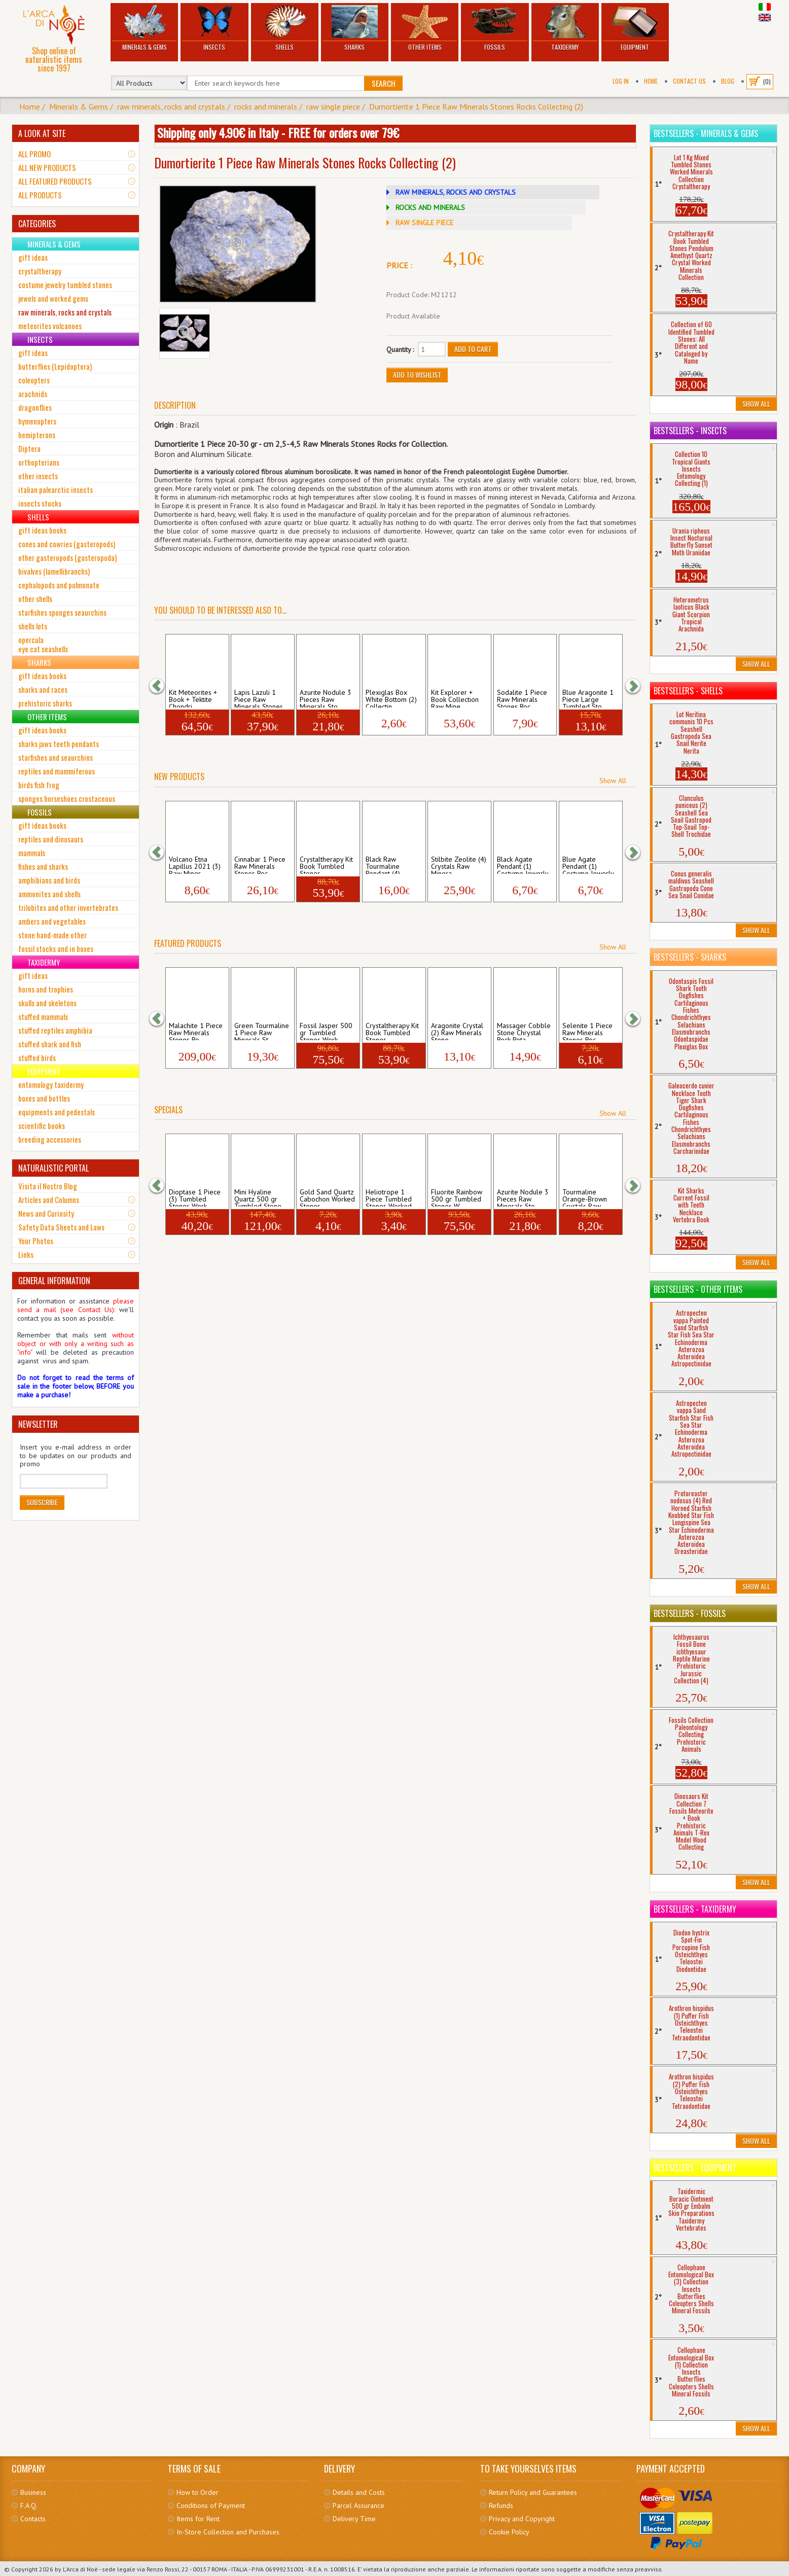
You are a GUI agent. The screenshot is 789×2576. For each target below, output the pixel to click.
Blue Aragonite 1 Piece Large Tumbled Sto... (588, 698)
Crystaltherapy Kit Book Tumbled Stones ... (326, 865)
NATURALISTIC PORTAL (53, 1168)
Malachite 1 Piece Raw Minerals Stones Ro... (196, 1031)
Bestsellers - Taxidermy (695, 1909)
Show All (612, 780)
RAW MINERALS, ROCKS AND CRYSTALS (456, 192)
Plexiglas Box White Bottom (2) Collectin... (391, 698)
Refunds (501, 2505)
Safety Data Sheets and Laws (61, 1226)
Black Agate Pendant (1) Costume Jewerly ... (522, 865)
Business (33, 2492)
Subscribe (42, 1502)
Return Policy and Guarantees (533, 2492)
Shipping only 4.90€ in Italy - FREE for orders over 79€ (278, 132)
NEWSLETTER (38, 1424)
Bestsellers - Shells (688, 691)
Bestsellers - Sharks (690, 957)
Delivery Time (354, 2518)
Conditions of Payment (210, 2505)
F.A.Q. (29, 2505)
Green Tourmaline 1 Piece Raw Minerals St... (261, 1031)
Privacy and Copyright (522, 2518)
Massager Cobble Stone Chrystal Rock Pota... (524, 1031)
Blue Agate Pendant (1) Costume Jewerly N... (588, 865)
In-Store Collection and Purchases (227, 2531)
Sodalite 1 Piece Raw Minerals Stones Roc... (522, 698)
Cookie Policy (509, 2531)
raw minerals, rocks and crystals (171, 106)
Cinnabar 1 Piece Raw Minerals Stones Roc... (259, 865)
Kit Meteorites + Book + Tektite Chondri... (193, 698)
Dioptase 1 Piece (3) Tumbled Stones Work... (195, 1197)
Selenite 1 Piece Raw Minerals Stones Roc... (587, 1031)
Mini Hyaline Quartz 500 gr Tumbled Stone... (260, 1197)
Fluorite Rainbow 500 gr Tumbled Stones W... (456, 1197)
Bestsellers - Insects (690, 431)
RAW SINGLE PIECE (424, 222)
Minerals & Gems (144, 28)
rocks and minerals (265, 106)
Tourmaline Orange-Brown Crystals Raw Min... (584, 1197)
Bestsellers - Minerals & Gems (706, 133)
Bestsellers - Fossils (690, 1613)
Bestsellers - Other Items (698, 1289)
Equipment (635, 28)
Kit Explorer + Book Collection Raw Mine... (455, 698)
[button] (161, 685)
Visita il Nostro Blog (47, 1185)
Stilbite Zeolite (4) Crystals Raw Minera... (458, 865)
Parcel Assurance (358, 2505)
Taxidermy (565, 28)
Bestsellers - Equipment (695, 2168)
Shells (285, 28)
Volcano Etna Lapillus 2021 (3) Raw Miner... (195, 865)
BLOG (727, 81)
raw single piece (333, 106)
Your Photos (35, 1240)
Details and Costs (359, 2492)
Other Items (424, 28)
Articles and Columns (48, 1199)
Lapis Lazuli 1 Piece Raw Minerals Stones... (261, 698)
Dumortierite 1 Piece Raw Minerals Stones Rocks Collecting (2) (476, 106)
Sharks (354, 28)
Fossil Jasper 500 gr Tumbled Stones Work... (326, 1031)
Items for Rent (198, 2518)
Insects (214, 28)
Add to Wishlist (417, 374)
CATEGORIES (37, 224)
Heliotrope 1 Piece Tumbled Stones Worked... (391, 1197)
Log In (621, 81)
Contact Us (689, 81)
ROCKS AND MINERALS (430, 207)
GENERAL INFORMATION (54, 1281)
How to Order (197, 2492)
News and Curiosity (46, 1213)
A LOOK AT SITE (41, 133)
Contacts (33, 2518)
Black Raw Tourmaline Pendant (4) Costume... (383, 865)
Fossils (494, 28)
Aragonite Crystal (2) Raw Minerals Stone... (457, 1031)
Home (651, 81)
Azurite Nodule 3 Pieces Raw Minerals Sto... (325, 698)
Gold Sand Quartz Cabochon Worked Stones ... (327, 1197)
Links (25, 1254)
